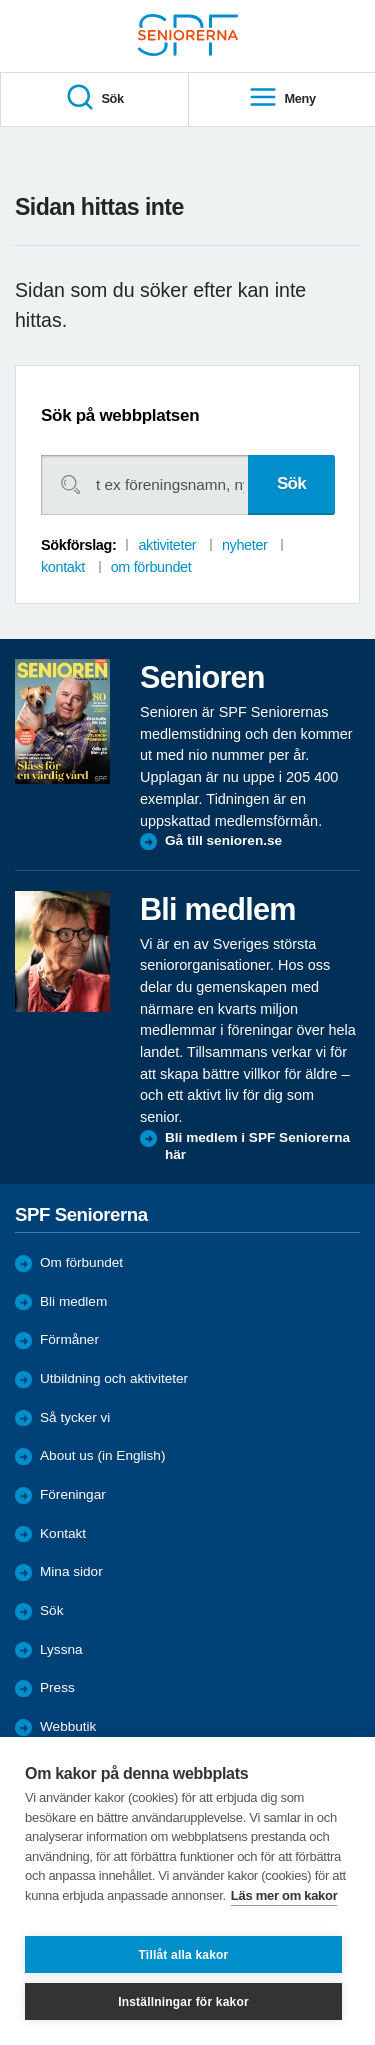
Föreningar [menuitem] (73, 1494)
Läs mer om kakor (284, 1895)
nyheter (245, 545)
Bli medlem (73, 1301)
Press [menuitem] (57, 1687)
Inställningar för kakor (183, 2002)
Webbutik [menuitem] (68, 1726)
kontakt (63, 567)
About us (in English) (102, 1455)
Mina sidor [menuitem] (71, 1571)
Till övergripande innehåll (0, 0)
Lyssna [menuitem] (61, 1649)
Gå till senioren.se (223, 840)
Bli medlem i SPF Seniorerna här (257, 1146)
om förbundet (151, 567)
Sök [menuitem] (94, 98)
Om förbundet (81, 1262)
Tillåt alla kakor (184, 1955)
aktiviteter (167, 545)
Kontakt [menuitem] (63, 1533)
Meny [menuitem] (282, 98)
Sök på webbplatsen (120, 415)
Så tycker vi (75, 1417)
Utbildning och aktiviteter (114, 1378)
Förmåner (69, 1339)
